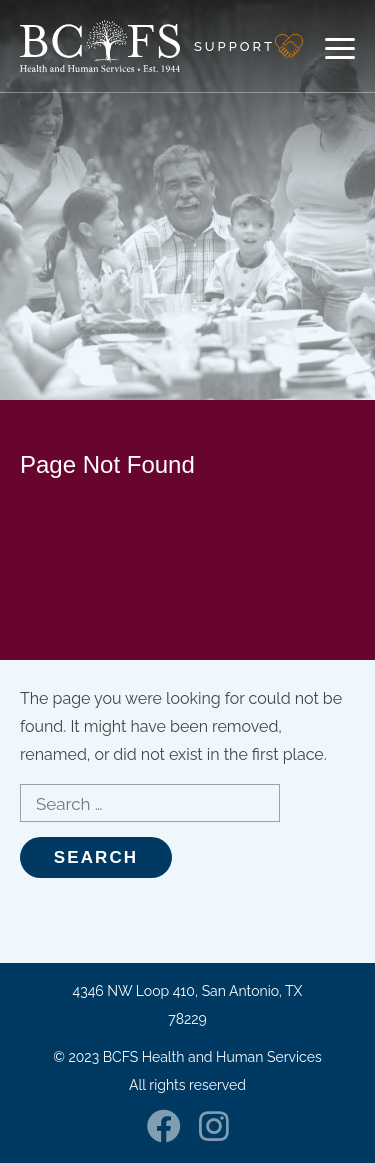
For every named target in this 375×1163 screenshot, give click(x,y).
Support (234, 46)
